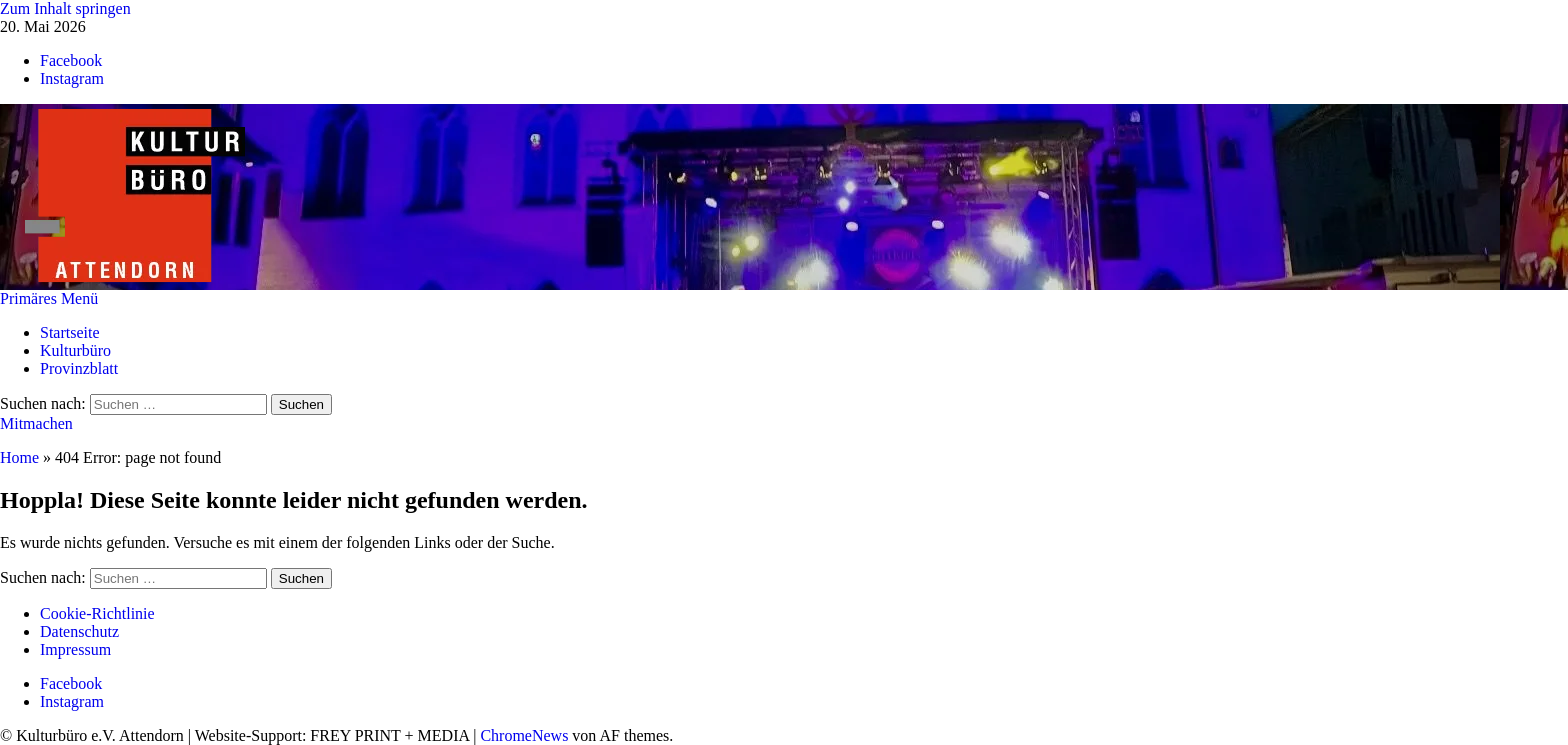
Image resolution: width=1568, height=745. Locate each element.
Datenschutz (79, 631)
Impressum (75, 649)
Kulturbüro (75, 350)
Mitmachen (36, 423)
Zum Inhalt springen (65, 8)
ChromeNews (524, 735)
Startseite (70, 332)
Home (19, 457)
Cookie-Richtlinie (97, 613)
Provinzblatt (79, 368)
